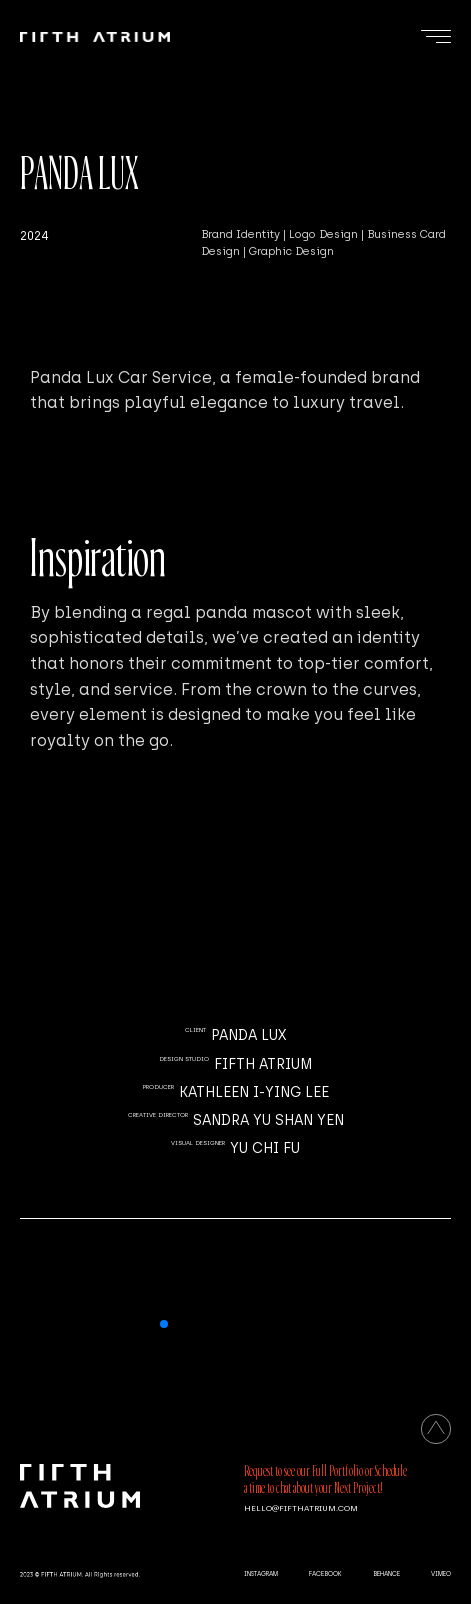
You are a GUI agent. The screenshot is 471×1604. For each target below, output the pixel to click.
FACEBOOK (325, 1574)
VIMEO (441, 1574)
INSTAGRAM (261, 1574)
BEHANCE (386, 1574)
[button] (164, 1324)
